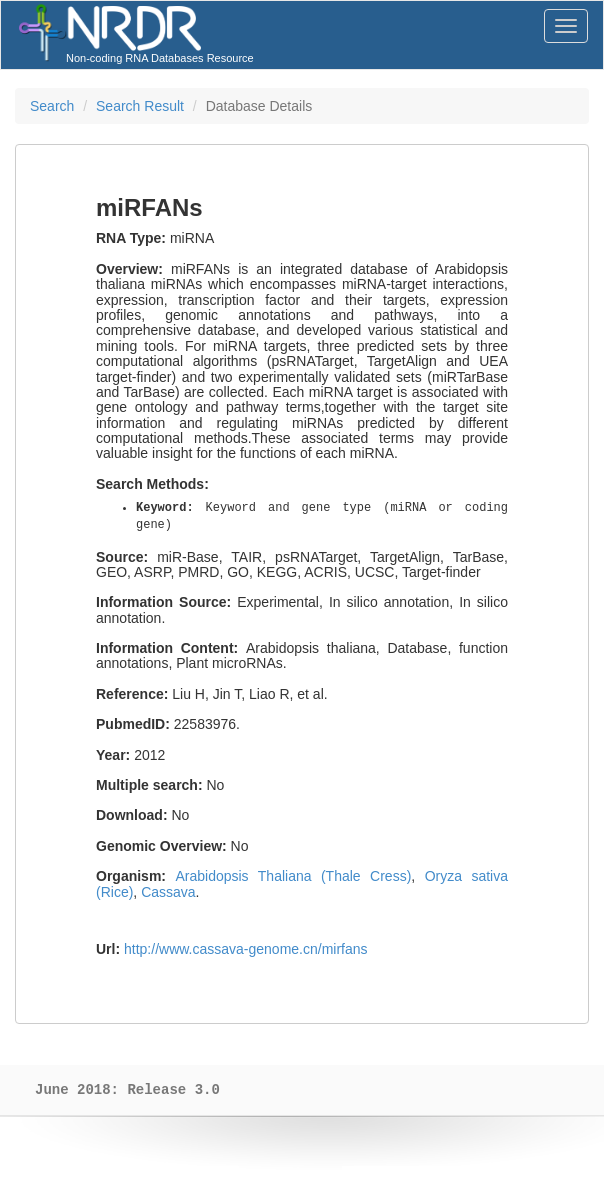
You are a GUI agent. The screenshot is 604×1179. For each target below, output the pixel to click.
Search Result (140, 106)
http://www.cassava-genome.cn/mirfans (246, 949)
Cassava (168, 892)
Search (52, 106)
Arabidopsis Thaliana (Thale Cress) (293, 876)
